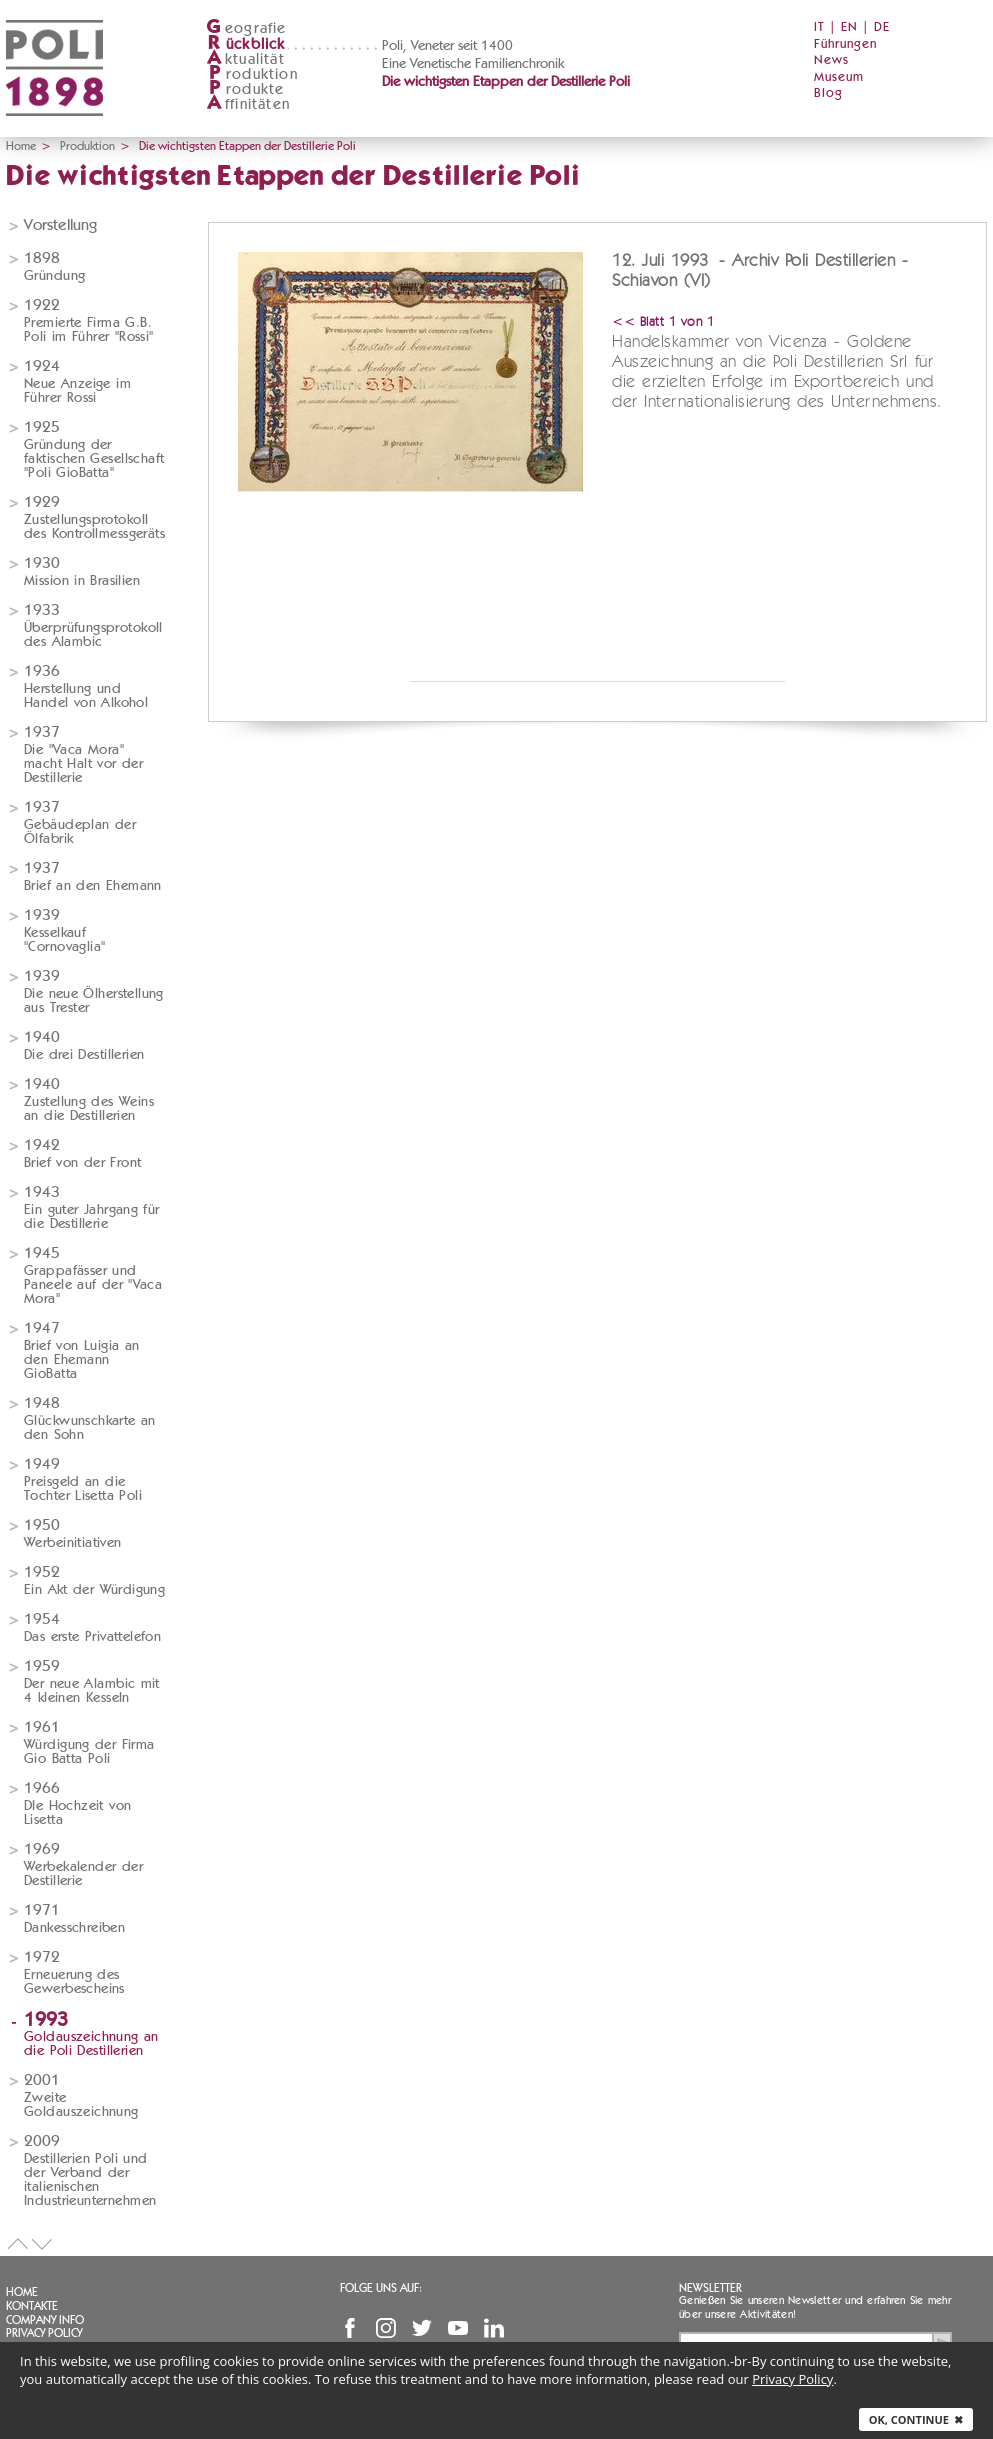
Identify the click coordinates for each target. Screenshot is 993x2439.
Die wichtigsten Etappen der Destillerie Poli (506, 82)
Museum (839, 77)
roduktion (252, 74)
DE (882, 27)
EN (849, 27)
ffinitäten (248, 104)
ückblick (246, 44)
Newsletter (710, 2288)
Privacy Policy (44, 2333)
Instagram (386, 2328)
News (831, 60)
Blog (828, 93)
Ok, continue (916, 2419)
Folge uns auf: (381, 2288)
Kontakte (32, 2306)
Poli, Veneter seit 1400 (447, 46)
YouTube (458, 2328)
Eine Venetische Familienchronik (473, 64)
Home (21, 146)
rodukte (245, 89)
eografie (246, 28)
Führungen (845, 44)
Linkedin (494, 2328)
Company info (45, 2320)
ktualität (245, 59)
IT (819, 27)
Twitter (422, 2328)
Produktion (87, 146)
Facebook (350, 2328)
